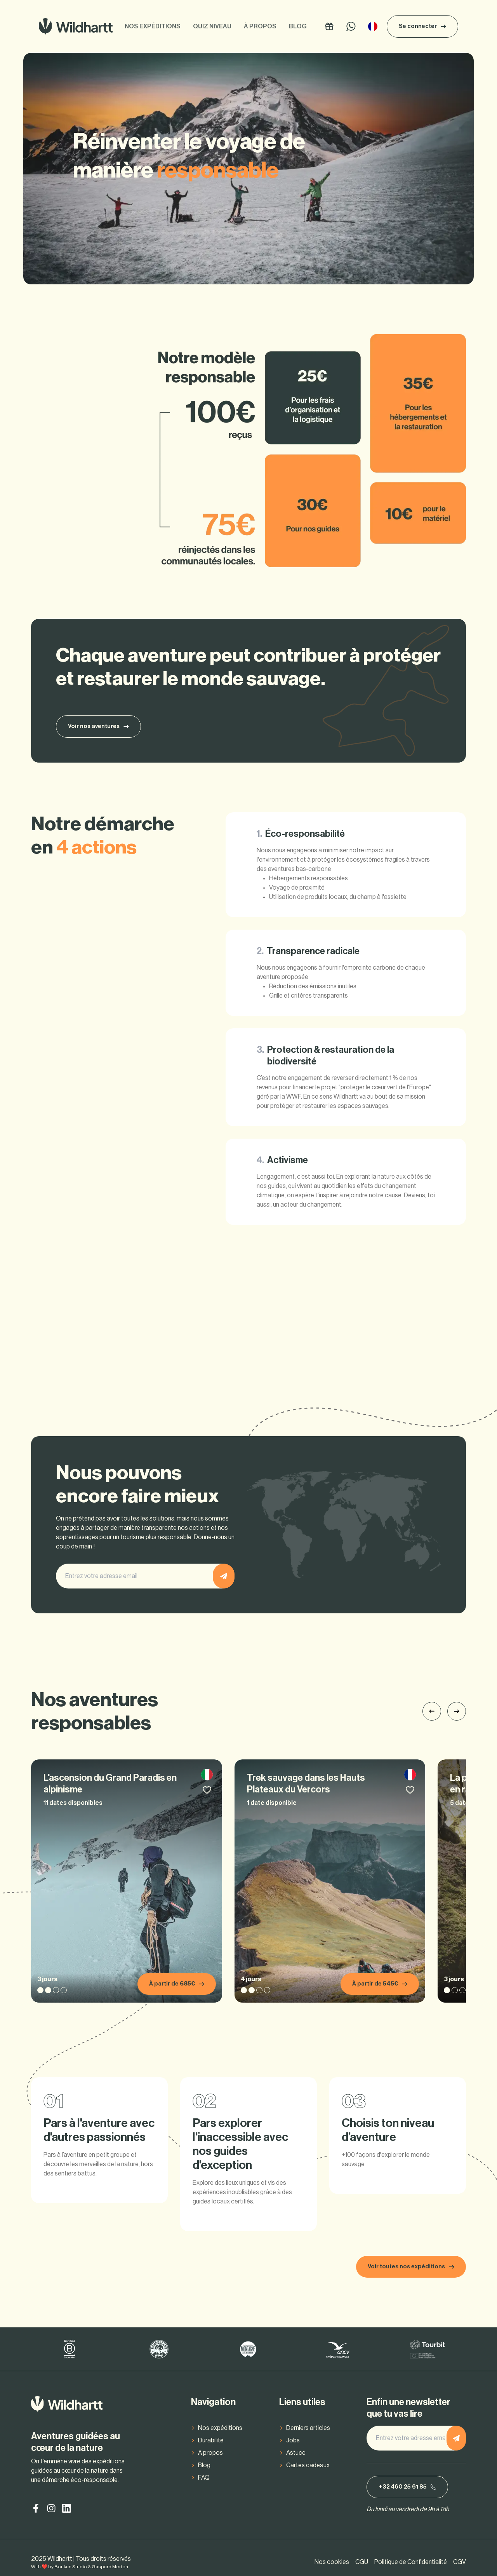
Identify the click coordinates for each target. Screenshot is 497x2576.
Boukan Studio (70, 2566)
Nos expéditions (153, 26)
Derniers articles (308, 2428)
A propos (210, 2453)
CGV (459, 2562)
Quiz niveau (212, 26)
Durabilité (211, 2440)
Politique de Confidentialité (410, 2562)
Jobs (293, 2440)
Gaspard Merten (110, 2566)
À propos (260, 26)
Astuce (296, 2453)
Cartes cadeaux (308, 2465)
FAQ (204, 2478)
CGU (361, 2562)
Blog (298, 26)
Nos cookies (332, 2562)
